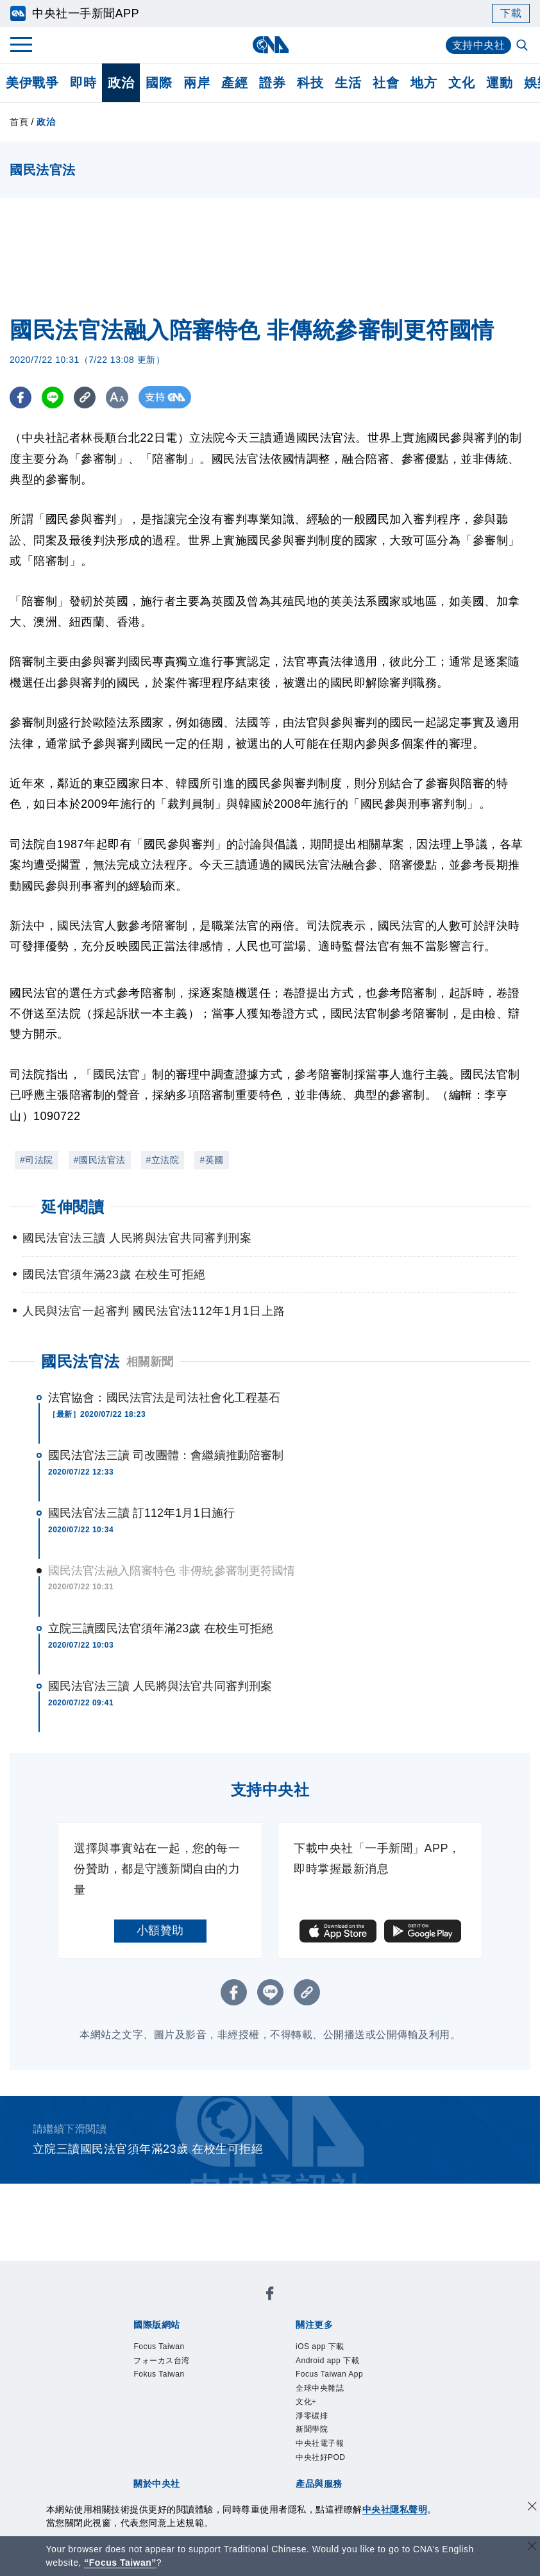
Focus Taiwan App (329, 2374)
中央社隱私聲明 (395, 2509)
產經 (234, 83)
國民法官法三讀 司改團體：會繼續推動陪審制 (165, 1455)
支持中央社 (478, 45)
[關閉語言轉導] (532, 2547)
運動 (499, 83)
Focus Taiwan (158, 2346)
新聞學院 (312, 2429)
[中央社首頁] (270, 44)
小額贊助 (160, 1930)
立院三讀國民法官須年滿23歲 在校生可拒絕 (160, 1628)
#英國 (211, 1160)
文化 (461, 83)
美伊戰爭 (32, 83)
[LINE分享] (53, 397)
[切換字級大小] (119, 397)
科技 (310, 83)
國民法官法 (80, 1361)
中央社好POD (321, 2457)
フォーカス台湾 (161, 2360)
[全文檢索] (523, 46)
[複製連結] (86, 397)
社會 (386, 83)
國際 (159, 83)
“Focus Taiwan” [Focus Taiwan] (120, 2562)
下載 (510, 13)
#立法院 (163, 1160)
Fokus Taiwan (158, 2374)
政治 (121, 83)
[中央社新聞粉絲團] (270, 2295)
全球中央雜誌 (320, 2388)
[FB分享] (21, 397)
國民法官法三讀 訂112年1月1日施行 (141, 1513)
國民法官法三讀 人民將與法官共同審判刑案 (160, 1686)
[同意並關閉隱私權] (532, 2507)
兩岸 (196, 83)
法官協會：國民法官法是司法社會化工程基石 (164, 1397)
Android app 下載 (327, 2360)
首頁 (19, 122)
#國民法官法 (100, 1160)
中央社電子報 (320, 2443)
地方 (423, 83)
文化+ (306, 2401)
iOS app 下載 (320, 2346)
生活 (348, 83)
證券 (272, 83)
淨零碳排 (312, 2415)
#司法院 (36, 1160)
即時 (83, 83)
